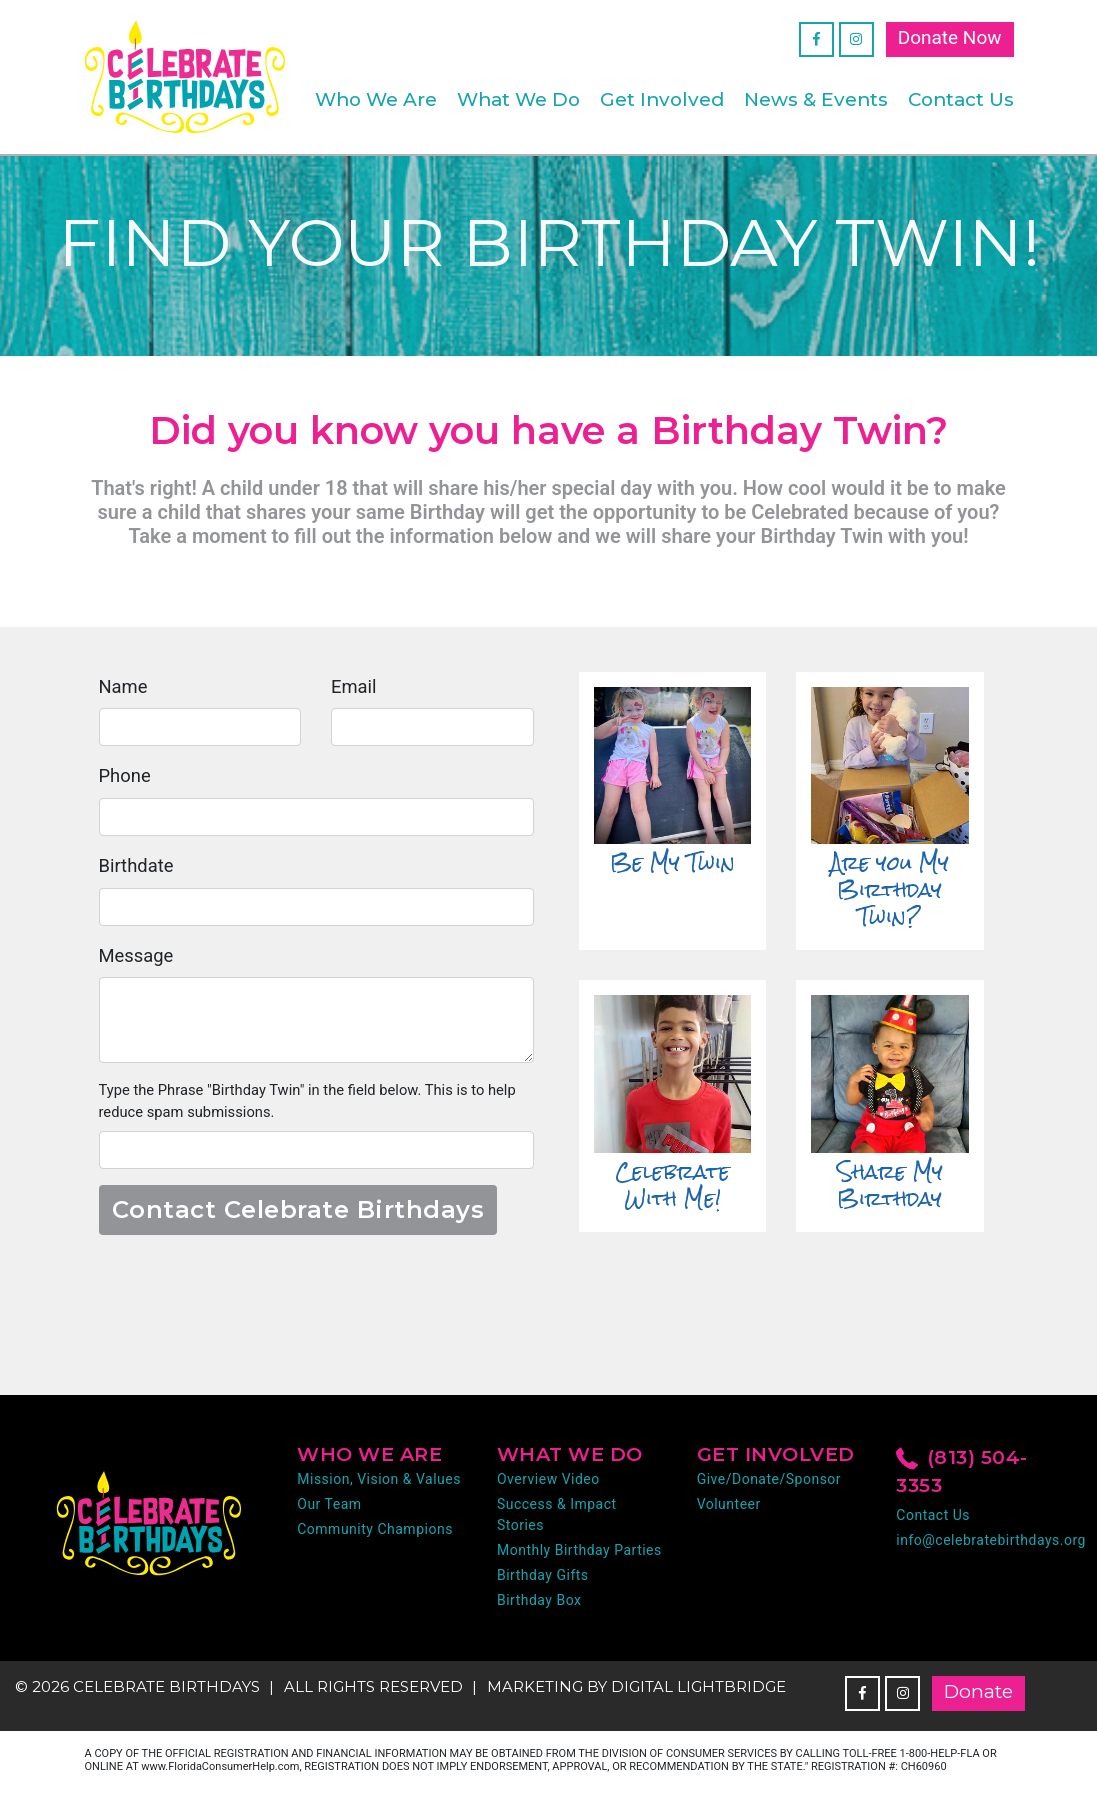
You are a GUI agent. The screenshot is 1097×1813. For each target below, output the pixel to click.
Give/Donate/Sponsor (769, 1487)
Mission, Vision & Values (379, 1487)
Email (354, 688)
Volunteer (729, 1512)
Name (124, 688)
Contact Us (961, 99)
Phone (126, 779)
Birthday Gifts (543, 1583)
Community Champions (375, 1537)
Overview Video (548, 1487)
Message (137, 960)
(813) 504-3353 (962, 1478)
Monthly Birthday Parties (579, 1558)
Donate (978, 1699)
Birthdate (137, 869)
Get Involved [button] (662, 99)
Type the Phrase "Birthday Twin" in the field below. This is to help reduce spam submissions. (314, 1107)
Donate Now (950, 37)
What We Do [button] (518, 99)
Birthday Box (539, 1608)
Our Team (329, 1512)
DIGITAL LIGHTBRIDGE (698, 1694)
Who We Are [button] (376, 99)
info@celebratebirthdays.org (991, 1548)
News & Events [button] (816, 99)
